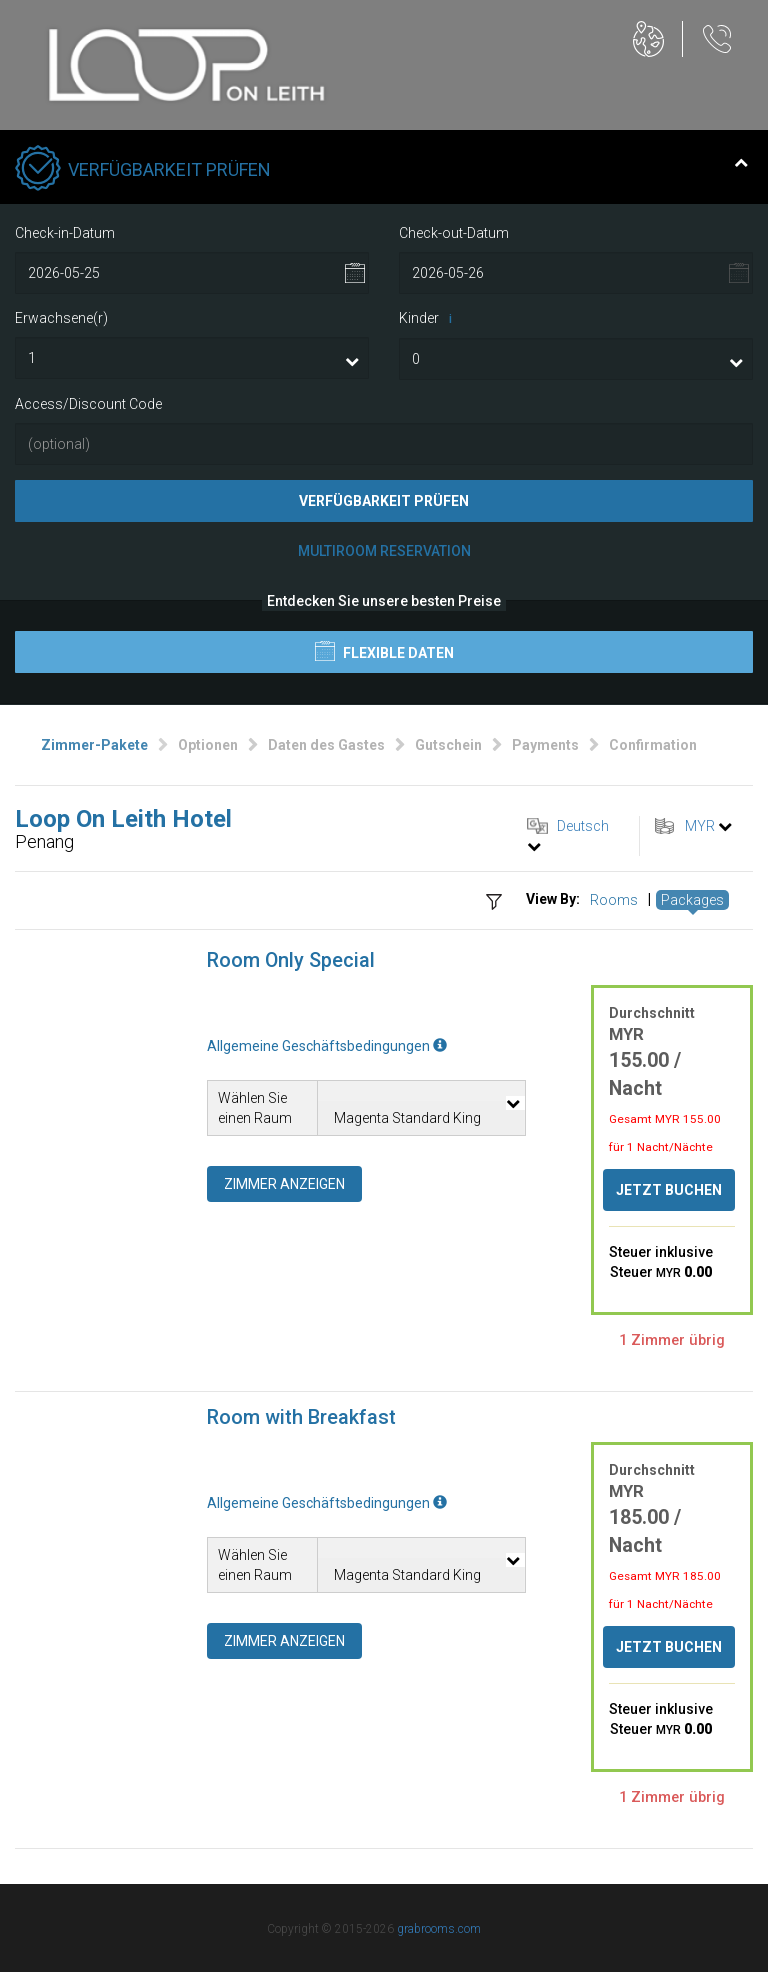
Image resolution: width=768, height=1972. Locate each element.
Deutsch (583, 826)
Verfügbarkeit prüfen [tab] (381, 170)
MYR (700, 826)
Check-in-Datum (65, 233)
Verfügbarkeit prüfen (384, 501)
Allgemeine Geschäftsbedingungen (327, 1046)
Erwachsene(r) (61, 318)
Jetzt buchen (669, 1190)
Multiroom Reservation (384, 551)
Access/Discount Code (88, 404)
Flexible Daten (384, 651)
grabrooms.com (439, 1929)
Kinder (429, 319)
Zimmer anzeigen (284, 1184)
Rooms (614, 900)
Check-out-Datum (454, 233)
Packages (692, 900)
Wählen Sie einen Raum (255, 1108)
